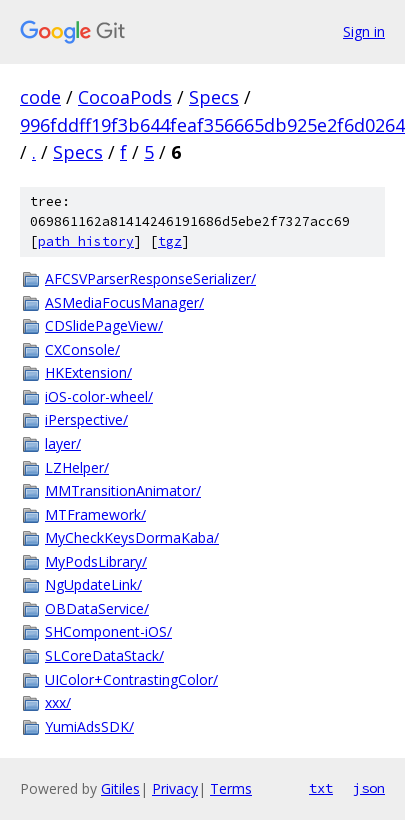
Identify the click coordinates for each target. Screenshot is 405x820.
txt (321, 788)
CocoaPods (125, 97)
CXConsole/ (82, 349)
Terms (231, 788)
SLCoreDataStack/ (104, 655)
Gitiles (120, 788)
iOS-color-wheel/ (99, 396)
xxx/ (58, 702)
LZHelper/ (77, 467)
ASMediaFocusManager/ (124, 302)
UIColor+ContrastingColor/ (131, 679)
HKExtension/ (88, 372)
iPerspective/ (86, 419)
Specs (214, 97)
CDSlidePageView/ (104, 325)
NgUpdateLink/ (93, 584)
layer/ (63, 443)
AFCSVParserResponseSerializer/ (150, 278)
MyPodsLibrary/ (96, 561)
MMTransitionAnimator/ (123, 490)
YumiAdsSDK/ (89, 726)
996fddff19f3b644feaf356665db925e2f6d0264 (212, 125)
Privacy (175, 788)
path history (86, 241)
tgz (170, 241)
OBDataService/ (97, 608)
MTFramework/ (95, 514)
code (40, 97)
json (369, 788)
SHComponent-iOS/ (108, 631)
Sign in (364, 31)
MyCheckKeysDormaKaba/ (132, 537)
